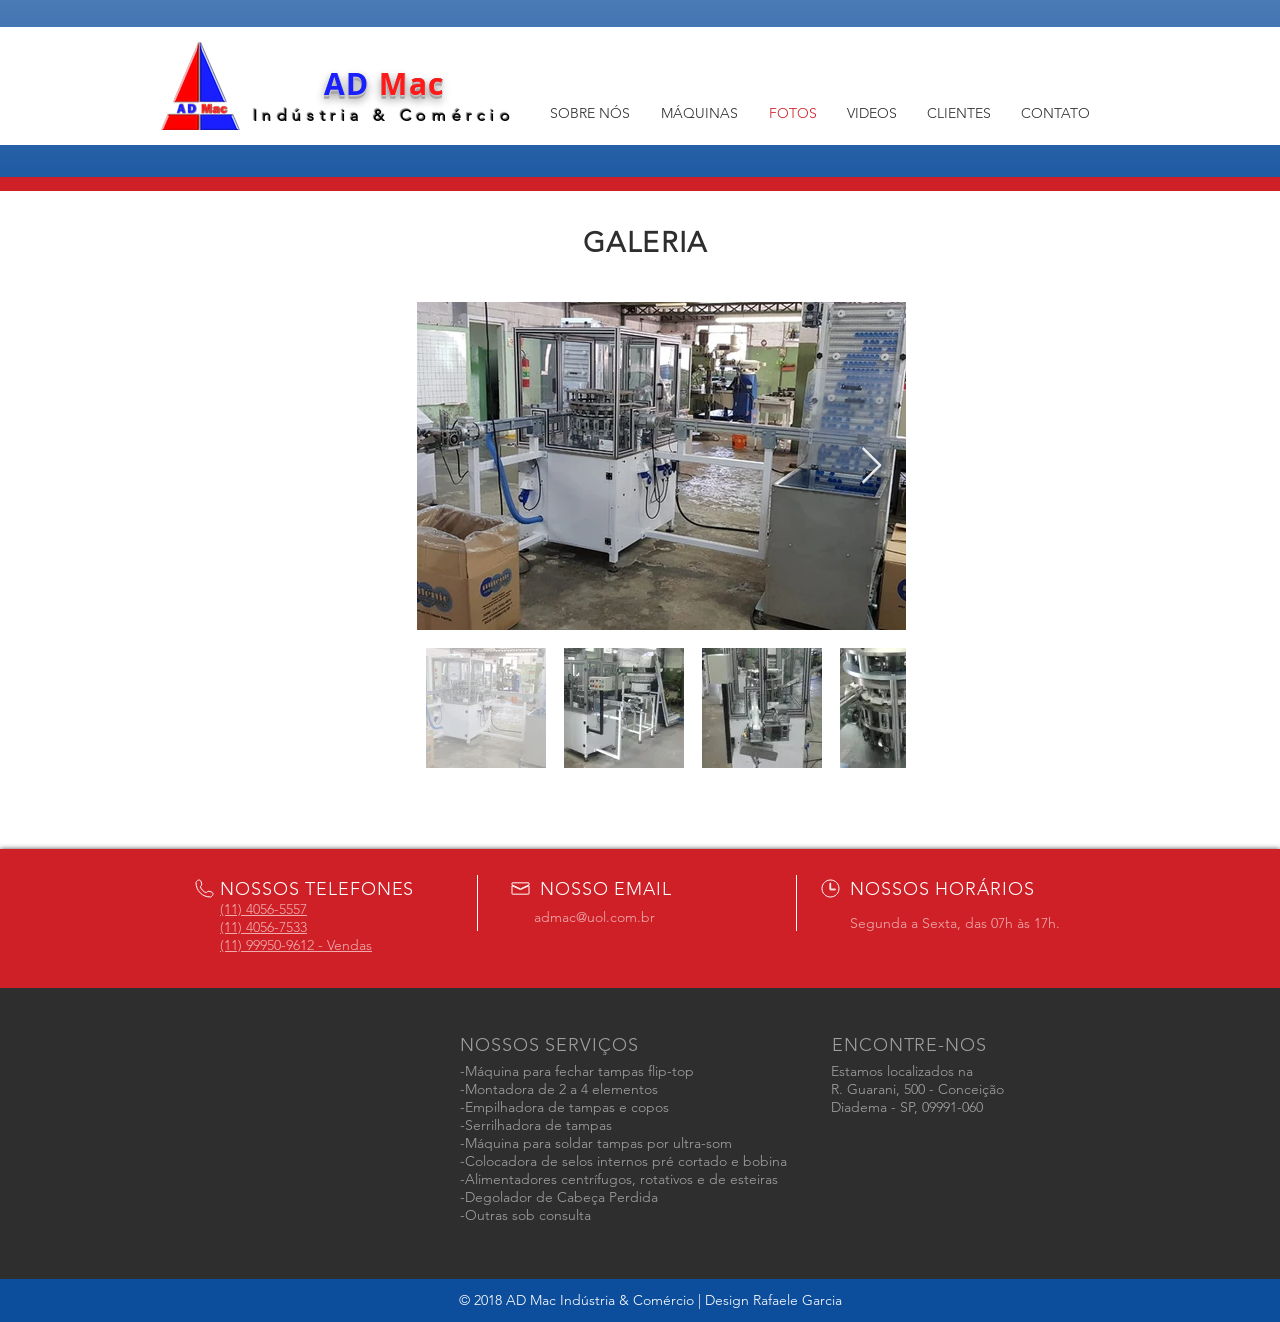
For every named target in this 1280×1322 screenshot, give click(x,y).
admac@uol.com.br (594, 917)
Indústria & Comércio (384, 115)
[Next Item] (871, 466)
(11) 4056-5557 (263, 909)
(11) (233, 927)
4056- (262, 927)
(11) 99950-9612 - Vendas (296, 945)
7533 (293, 927)
